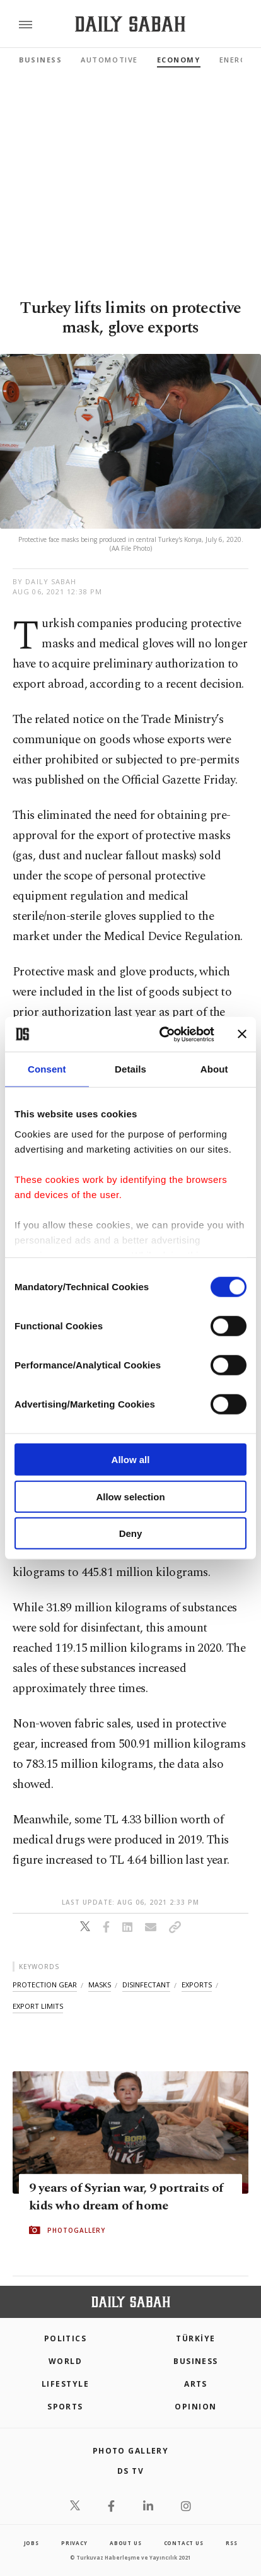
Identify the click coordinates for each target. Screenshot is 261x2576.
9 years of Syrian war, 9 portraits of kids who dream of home (126, 2197)
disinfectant (146, 1984)
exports (197, 1984)
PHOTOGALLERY (76, 2230)
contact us (184, 2542)
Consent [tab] (47, 1069)
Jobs (31, 2542)
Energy (235, 59)
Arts (195, 2384)
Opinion (195, 2406)
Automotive (109, 59)
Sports (65, 2406)
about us (125, 2542)
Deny (130, 1533)
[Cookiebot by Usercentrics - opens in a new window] (162, 1034)
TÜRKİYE (195, 2338)
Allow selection (130, 1496)
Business (40, 59)
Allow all (131, 1459)
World (65, 2361)
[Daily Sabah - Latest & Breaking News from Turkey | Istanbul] (130, 24)
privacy (74, 2542)
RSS (231, 2542)
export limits (38, 2006)
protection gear (45, 1984)
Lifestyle (65, 2384)
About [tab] (214, 1069)
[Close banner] (242, 1034)
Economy (178, 59)
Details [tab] (130, 1069)
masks (99, 1984)
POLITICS (65, 2338)
